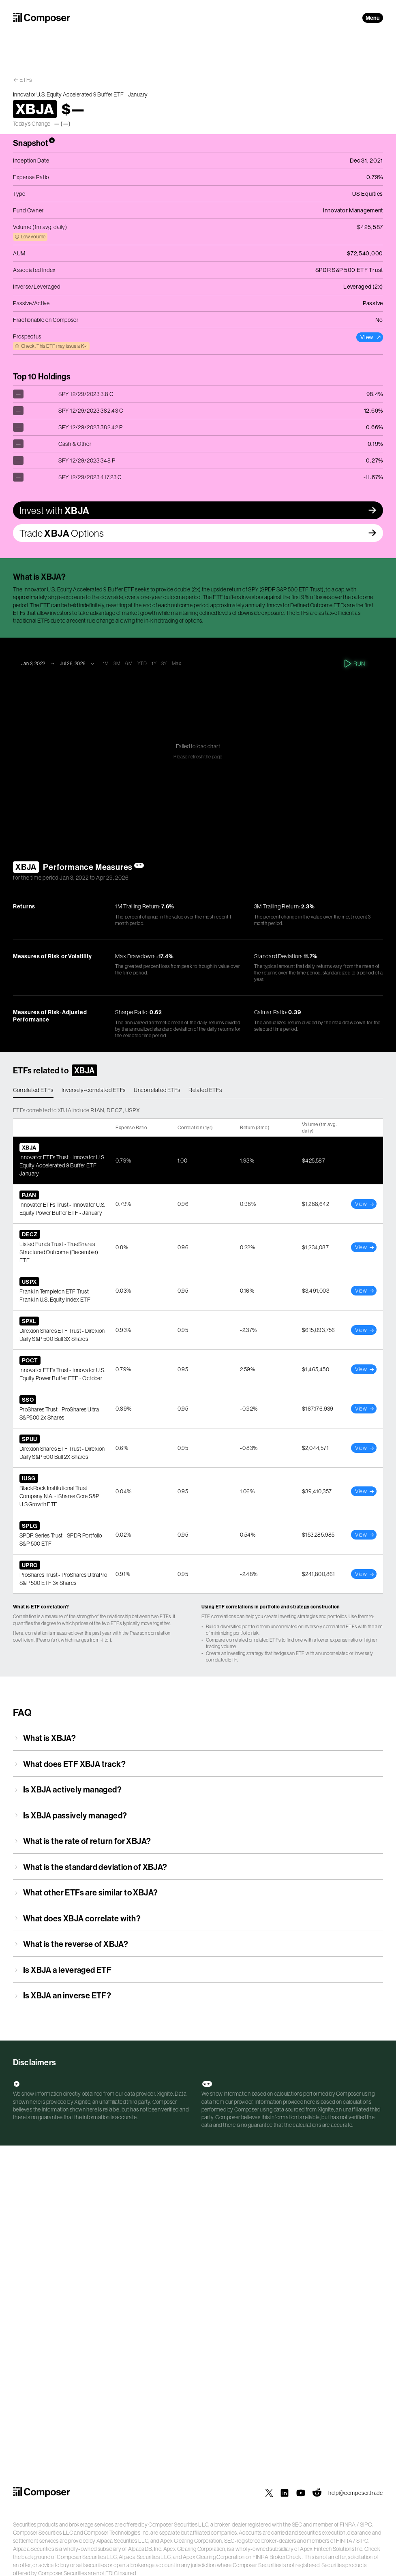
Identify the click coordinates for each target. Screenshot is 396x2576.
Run (355, 663)
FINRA (348, 2524)
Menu (373, 17)
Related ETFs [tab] (205, 1090)
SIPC (366, 2524)
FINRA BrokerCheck (277, 2557)
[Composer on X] (269, 2493)
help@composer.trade (355, 2493)
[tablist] (198, 1090)
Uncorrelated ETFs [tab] (157, 1090)
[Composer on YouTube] (301, 2493)
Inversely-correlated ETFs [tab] (94, 1090)
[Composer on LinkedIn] (284, 2493)
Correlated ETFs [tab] (33, 1090)
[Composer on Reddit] (317, 2493)
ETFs (25, 80)
